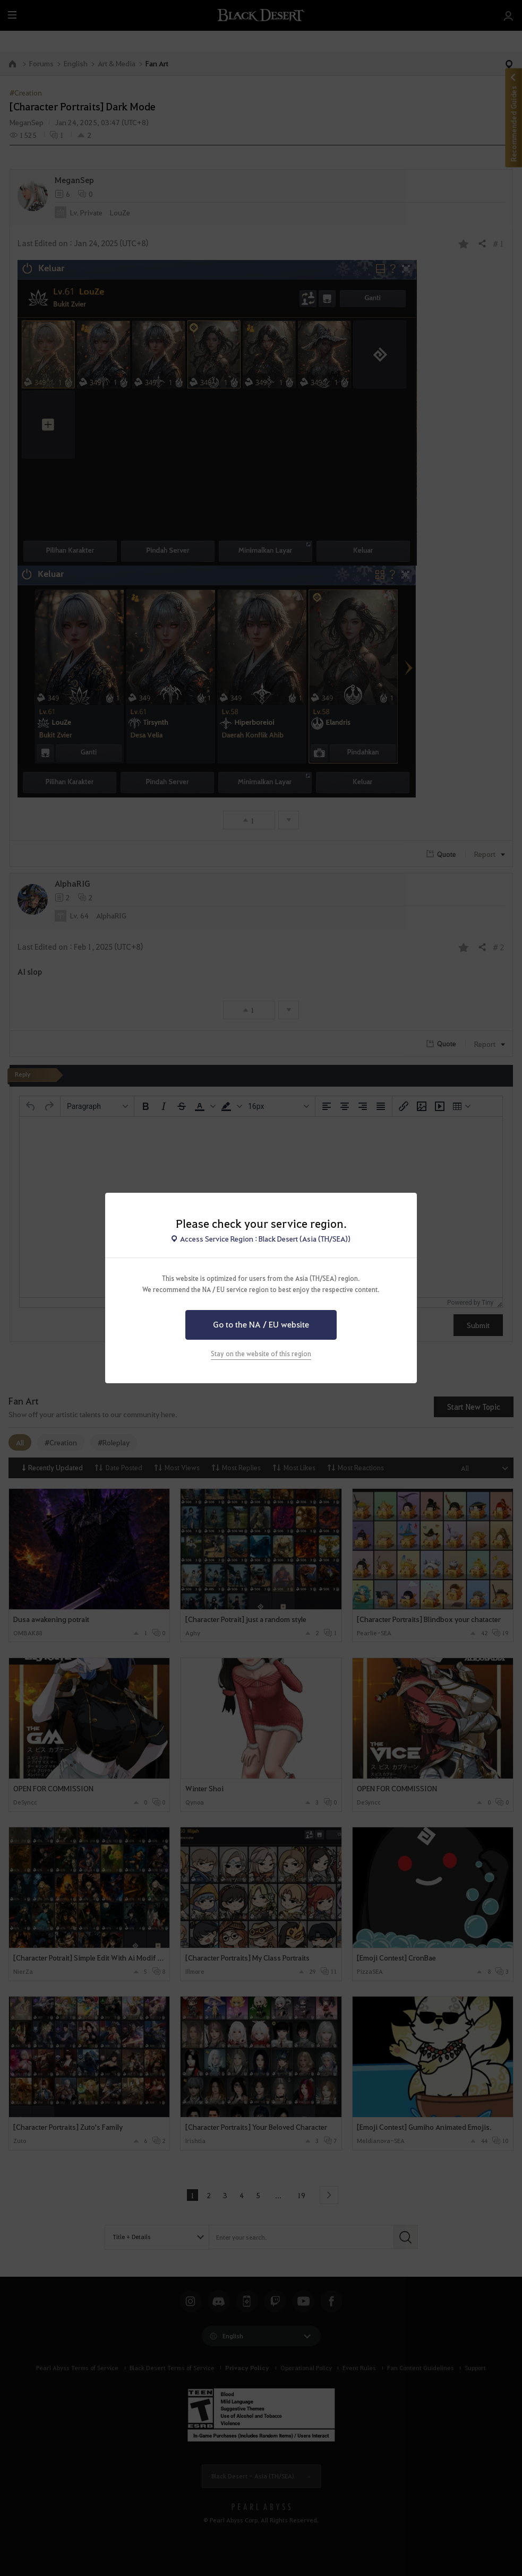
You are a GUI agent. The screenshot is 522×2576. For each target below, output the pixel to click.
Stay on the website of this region (261, 1353)
